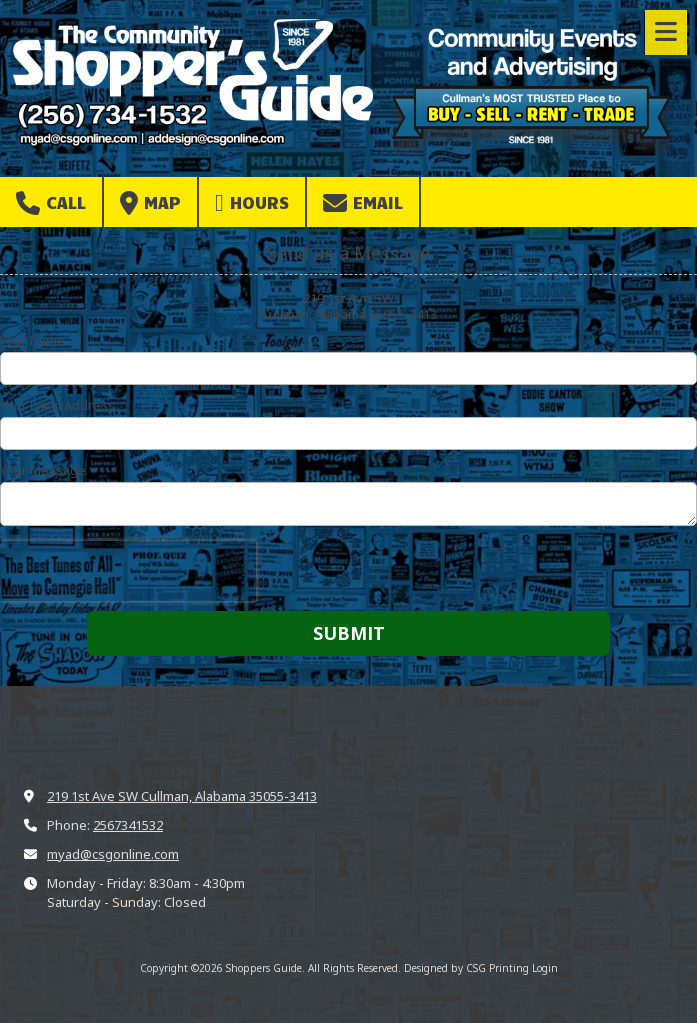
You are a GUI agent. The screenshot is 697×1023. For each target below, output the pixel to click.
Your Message (43, 470)
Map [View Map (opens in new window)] (150, 203)
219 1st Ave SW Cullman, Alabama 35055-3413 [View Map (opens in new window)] (182, 796)
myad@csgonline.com (113, 854)
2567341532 (128, 825)
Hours (252, 203)
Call (51, 203)
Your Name (32, 340)
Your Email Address (57, 405)
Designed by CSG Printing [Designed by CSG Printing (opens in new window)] (466, 968)
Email (363, 203)
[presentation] (128, 571)
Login (545, 968)
